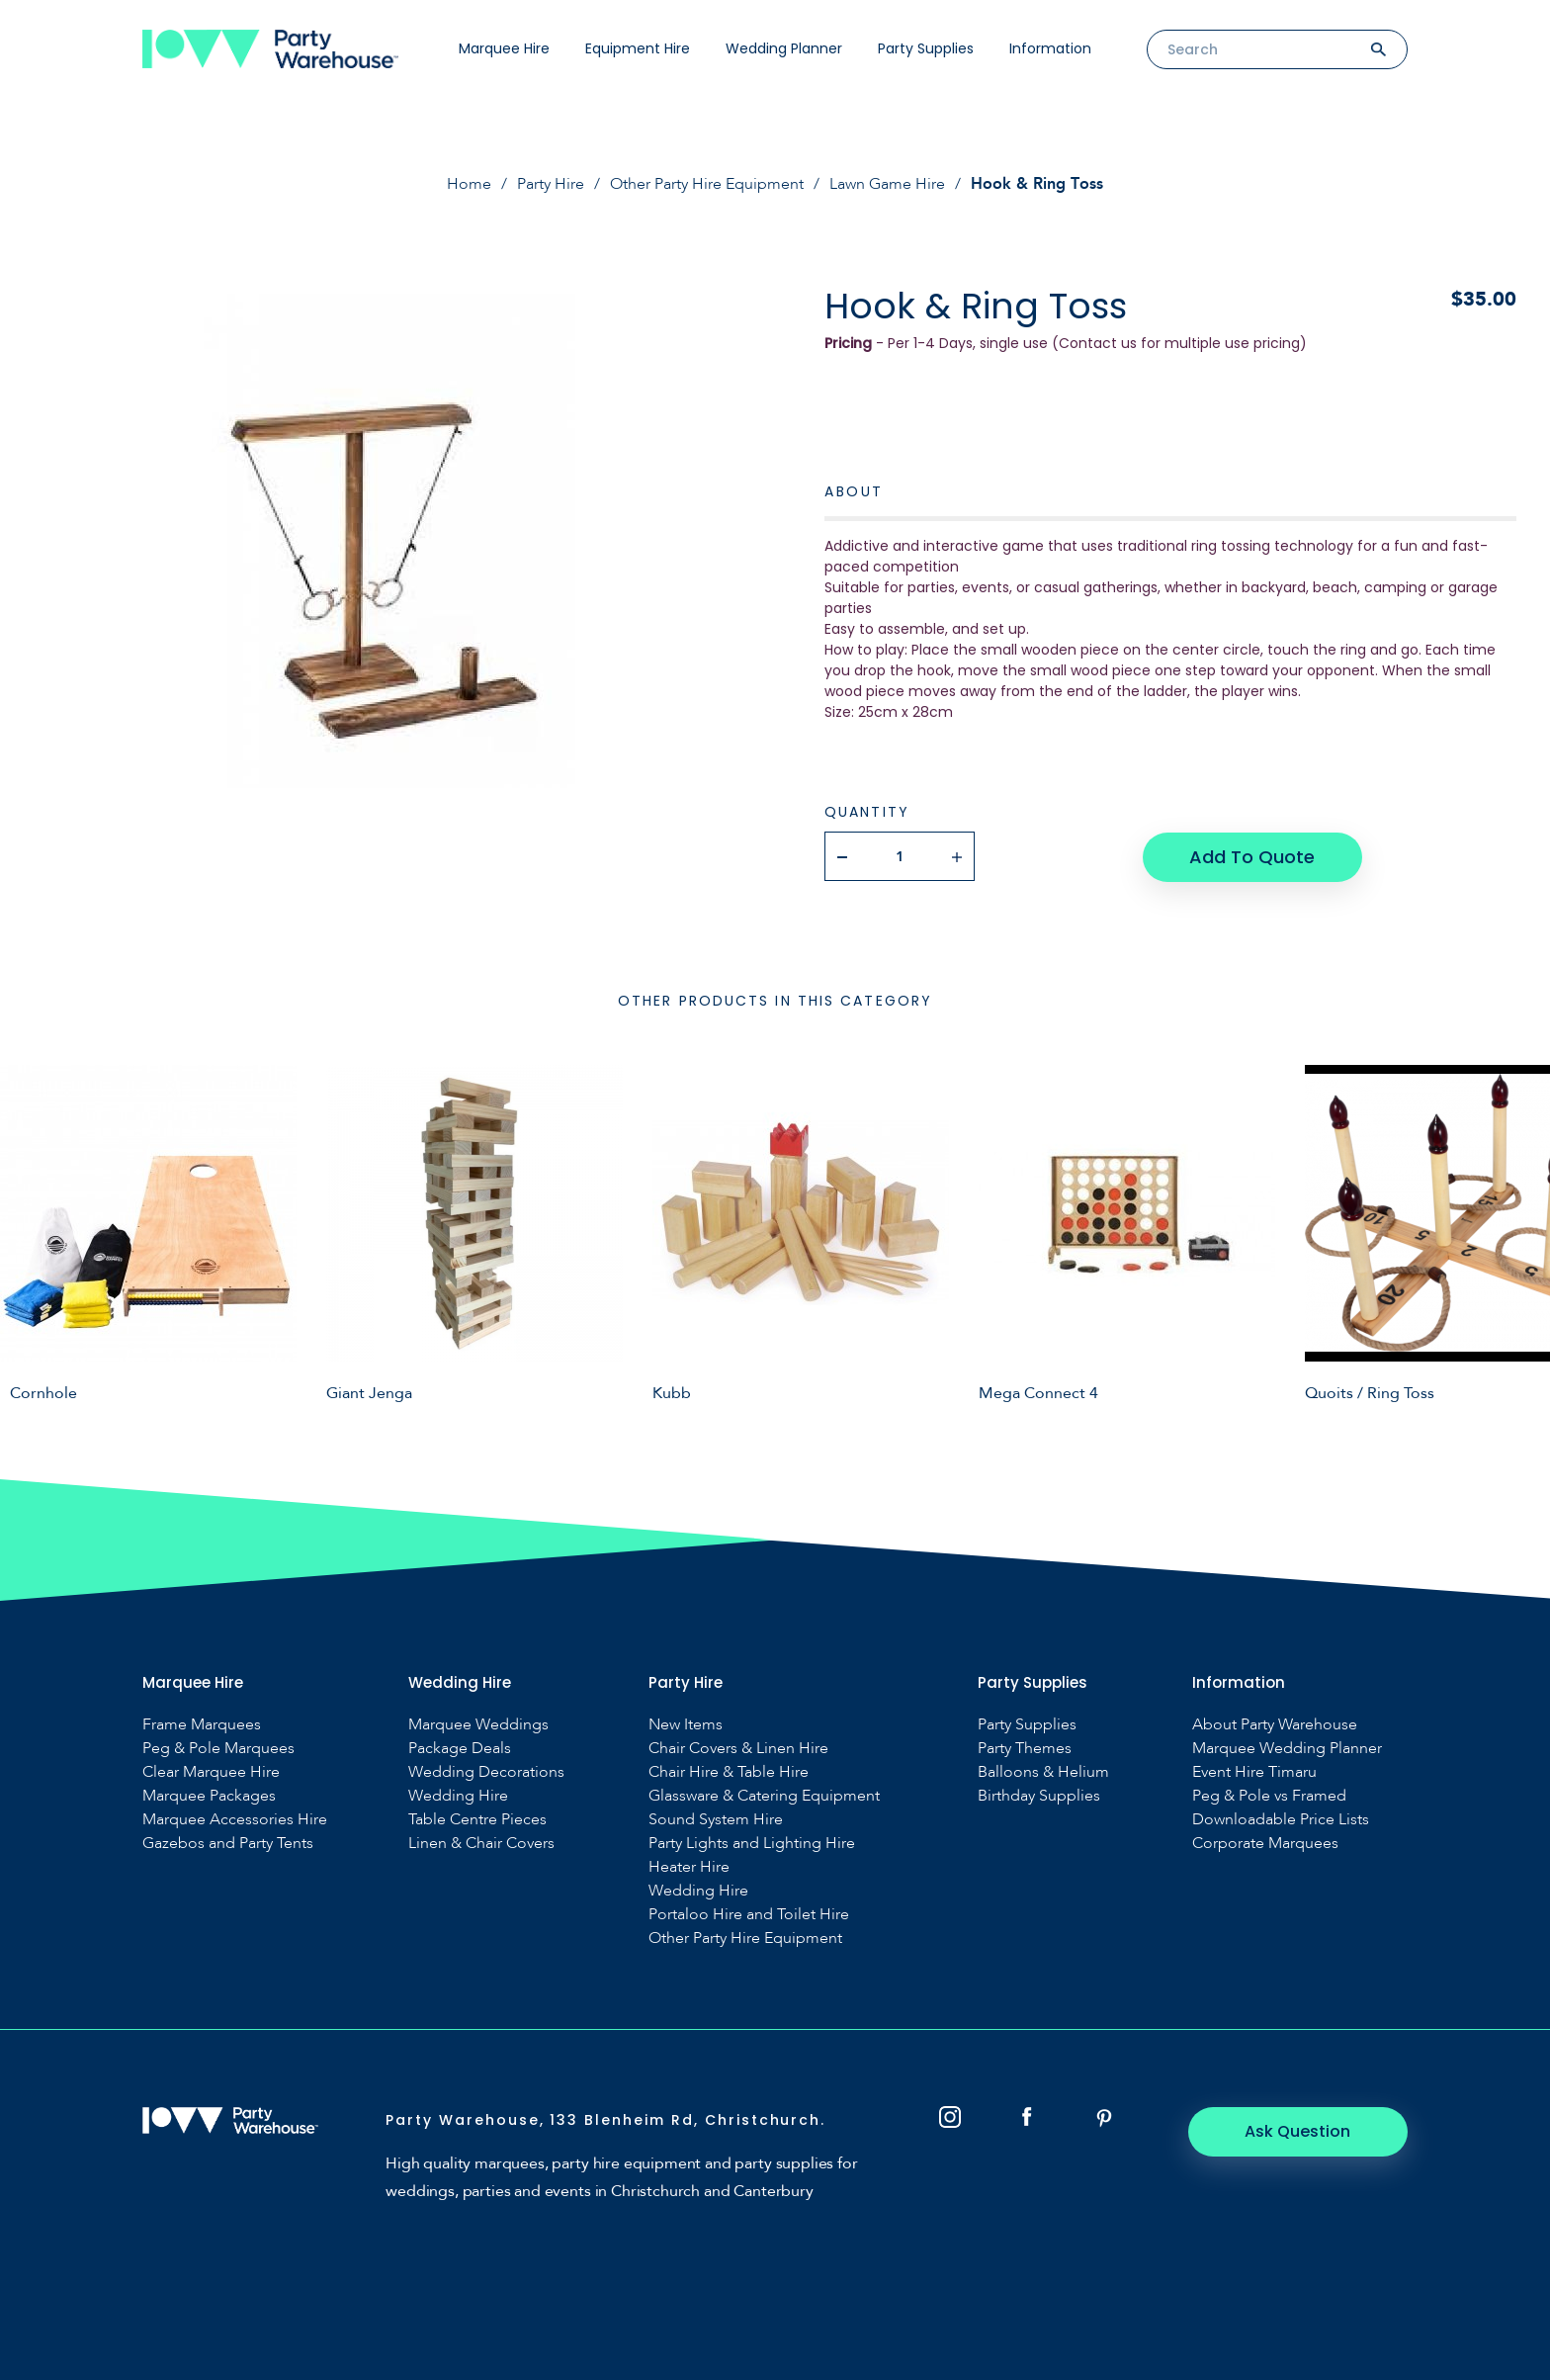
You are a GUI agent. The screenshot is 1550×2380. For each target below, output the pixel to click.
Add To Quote (1252, 855)
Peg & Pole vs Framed (1269, 1795)
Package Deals (459, 1747)
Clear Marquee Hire (211, 1771)
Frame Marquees (201, 1724)
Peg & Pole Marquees (218, 1747)
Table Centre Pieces (477, 1818)
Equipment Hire (637, 48)
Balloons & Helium (1043, 1771)
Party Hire (550, 184)
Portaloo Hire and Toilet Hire (748, 1913)
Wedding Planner (784, 48)
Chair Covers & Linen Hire (738, 1747)
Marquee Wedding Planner (1287, 1747)
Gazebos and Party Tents (227, 1842)
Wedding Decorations (486, 1771)
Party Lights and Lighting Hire (751, 1842)
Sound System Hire (715, 1818)
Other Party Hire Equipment (707, 184)
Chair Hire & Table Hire (728, 1771)
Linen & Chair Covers (481, 1842)
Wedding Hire (458, 1795)
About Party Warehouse (1274, 1724)
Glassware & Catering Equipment (764, 1795)
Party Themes (1025, 1747)
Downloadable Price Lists (1280, 1818)
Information (1050, 48)
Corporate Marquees (1265, 1842)
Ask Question (1299, 2130)
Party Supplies (926, 48)
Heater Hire (689, 1866)
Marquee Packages (209, 1795)
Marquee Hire (504, 48)
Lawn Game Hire (887, 184)
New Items (685, 1724)
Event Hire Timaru (1254, 1771)
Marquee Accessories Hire (234, 1818)
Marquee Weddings (478, 1724)
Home (469, 184)
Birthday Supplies (1039, 1795)
